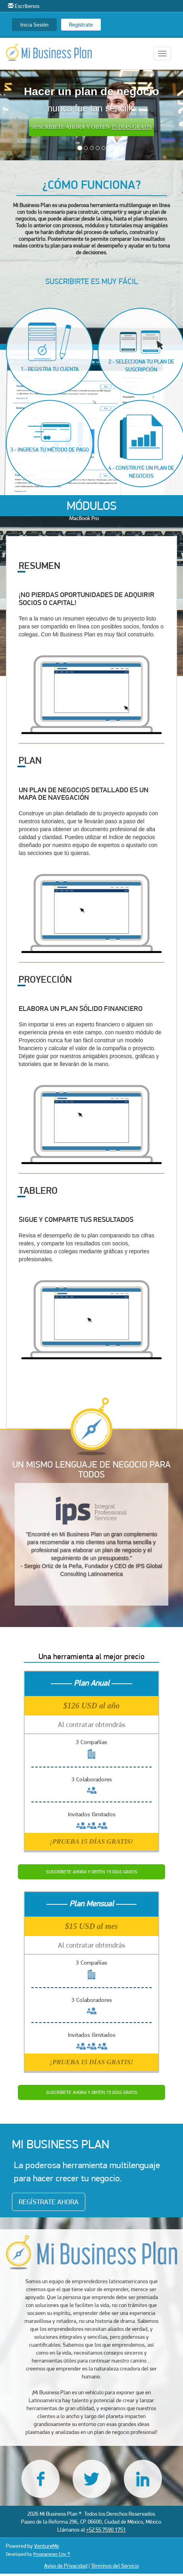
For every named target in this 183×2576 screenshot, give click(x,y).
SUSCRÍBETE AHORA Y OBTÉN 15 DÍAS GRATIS (91, 1872)
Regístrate (81, 24)
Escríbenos (23, 6)
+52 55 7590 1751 (106, 2529)
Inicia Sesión (34, 24)
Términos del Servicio (115, 2566)
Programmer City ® (51, 2554)
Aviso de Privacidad (65, 2566)
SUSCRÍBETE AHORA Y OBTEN (91, 127)
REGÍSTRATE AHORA (49, 2202)
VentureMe (46, 2546)
